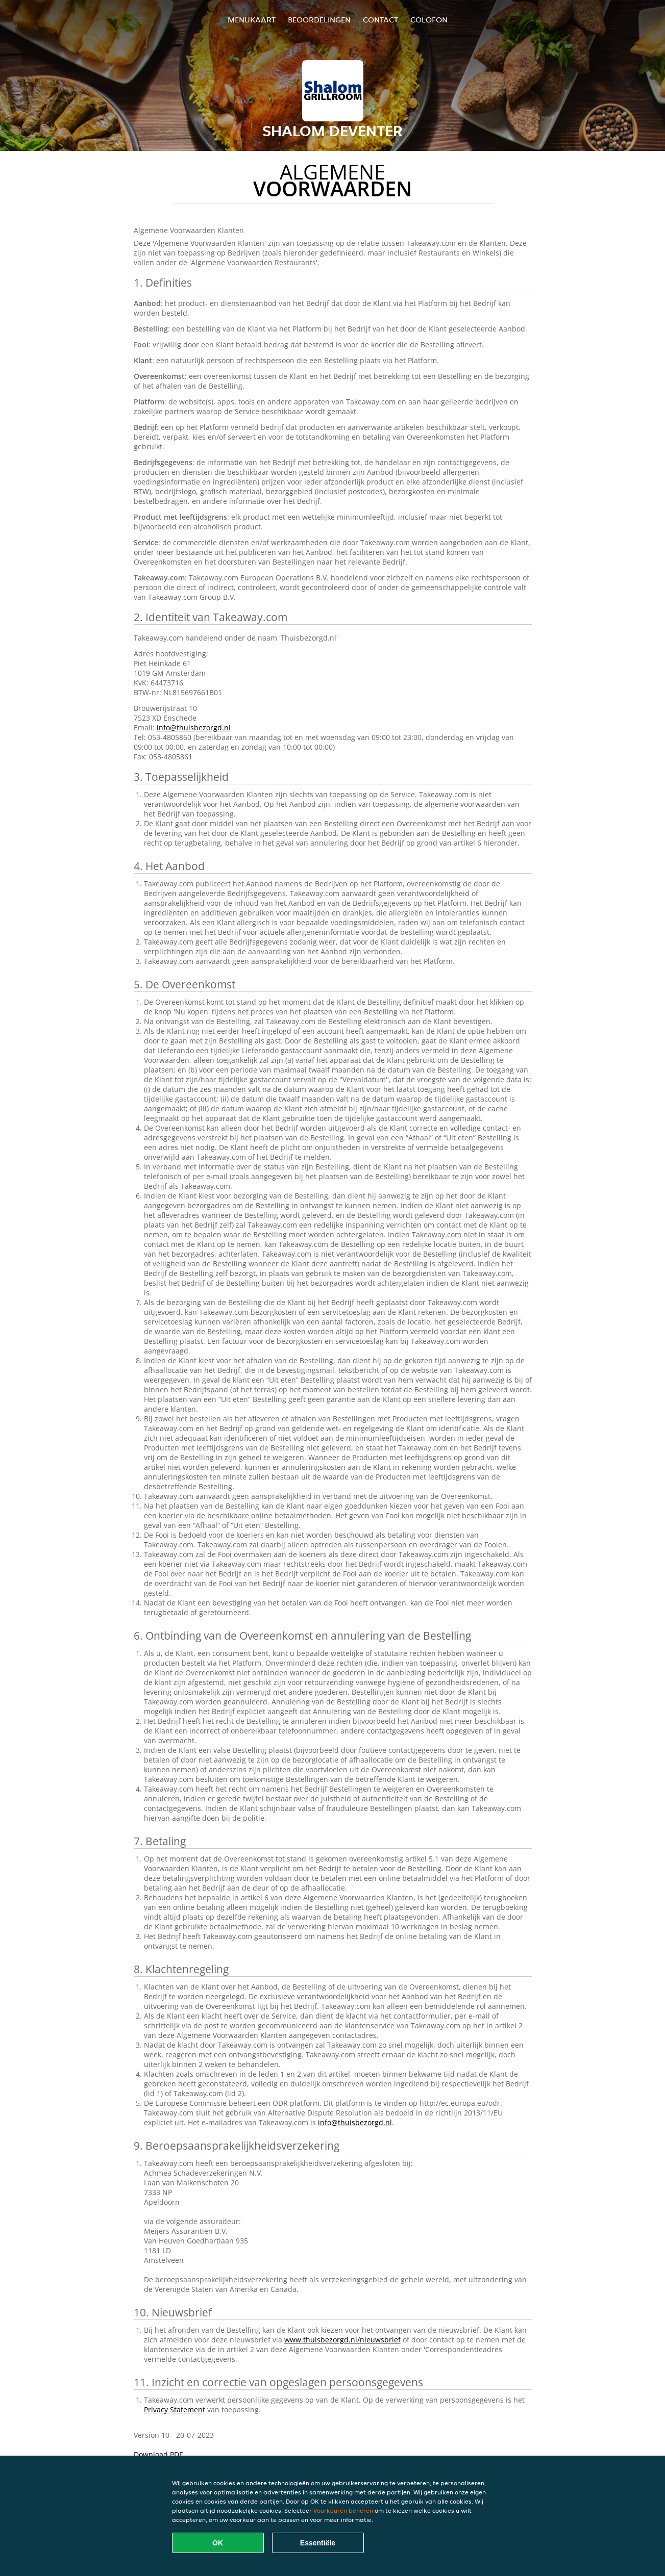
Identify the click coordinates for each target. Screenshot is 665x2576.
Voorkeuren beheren (343, 2510)
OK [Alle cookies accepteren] (217, 2543)
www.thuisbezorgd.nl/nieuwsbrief (342, 2339)
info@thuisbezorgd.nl (194, 727)
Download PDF (158, 2454)
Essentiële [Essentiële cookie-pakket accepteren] (317, 2543)
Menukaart (252, 19)
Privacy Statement (174, 2409)
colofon (429, 19)
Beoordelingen (319, 19)
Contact (380, 19)
